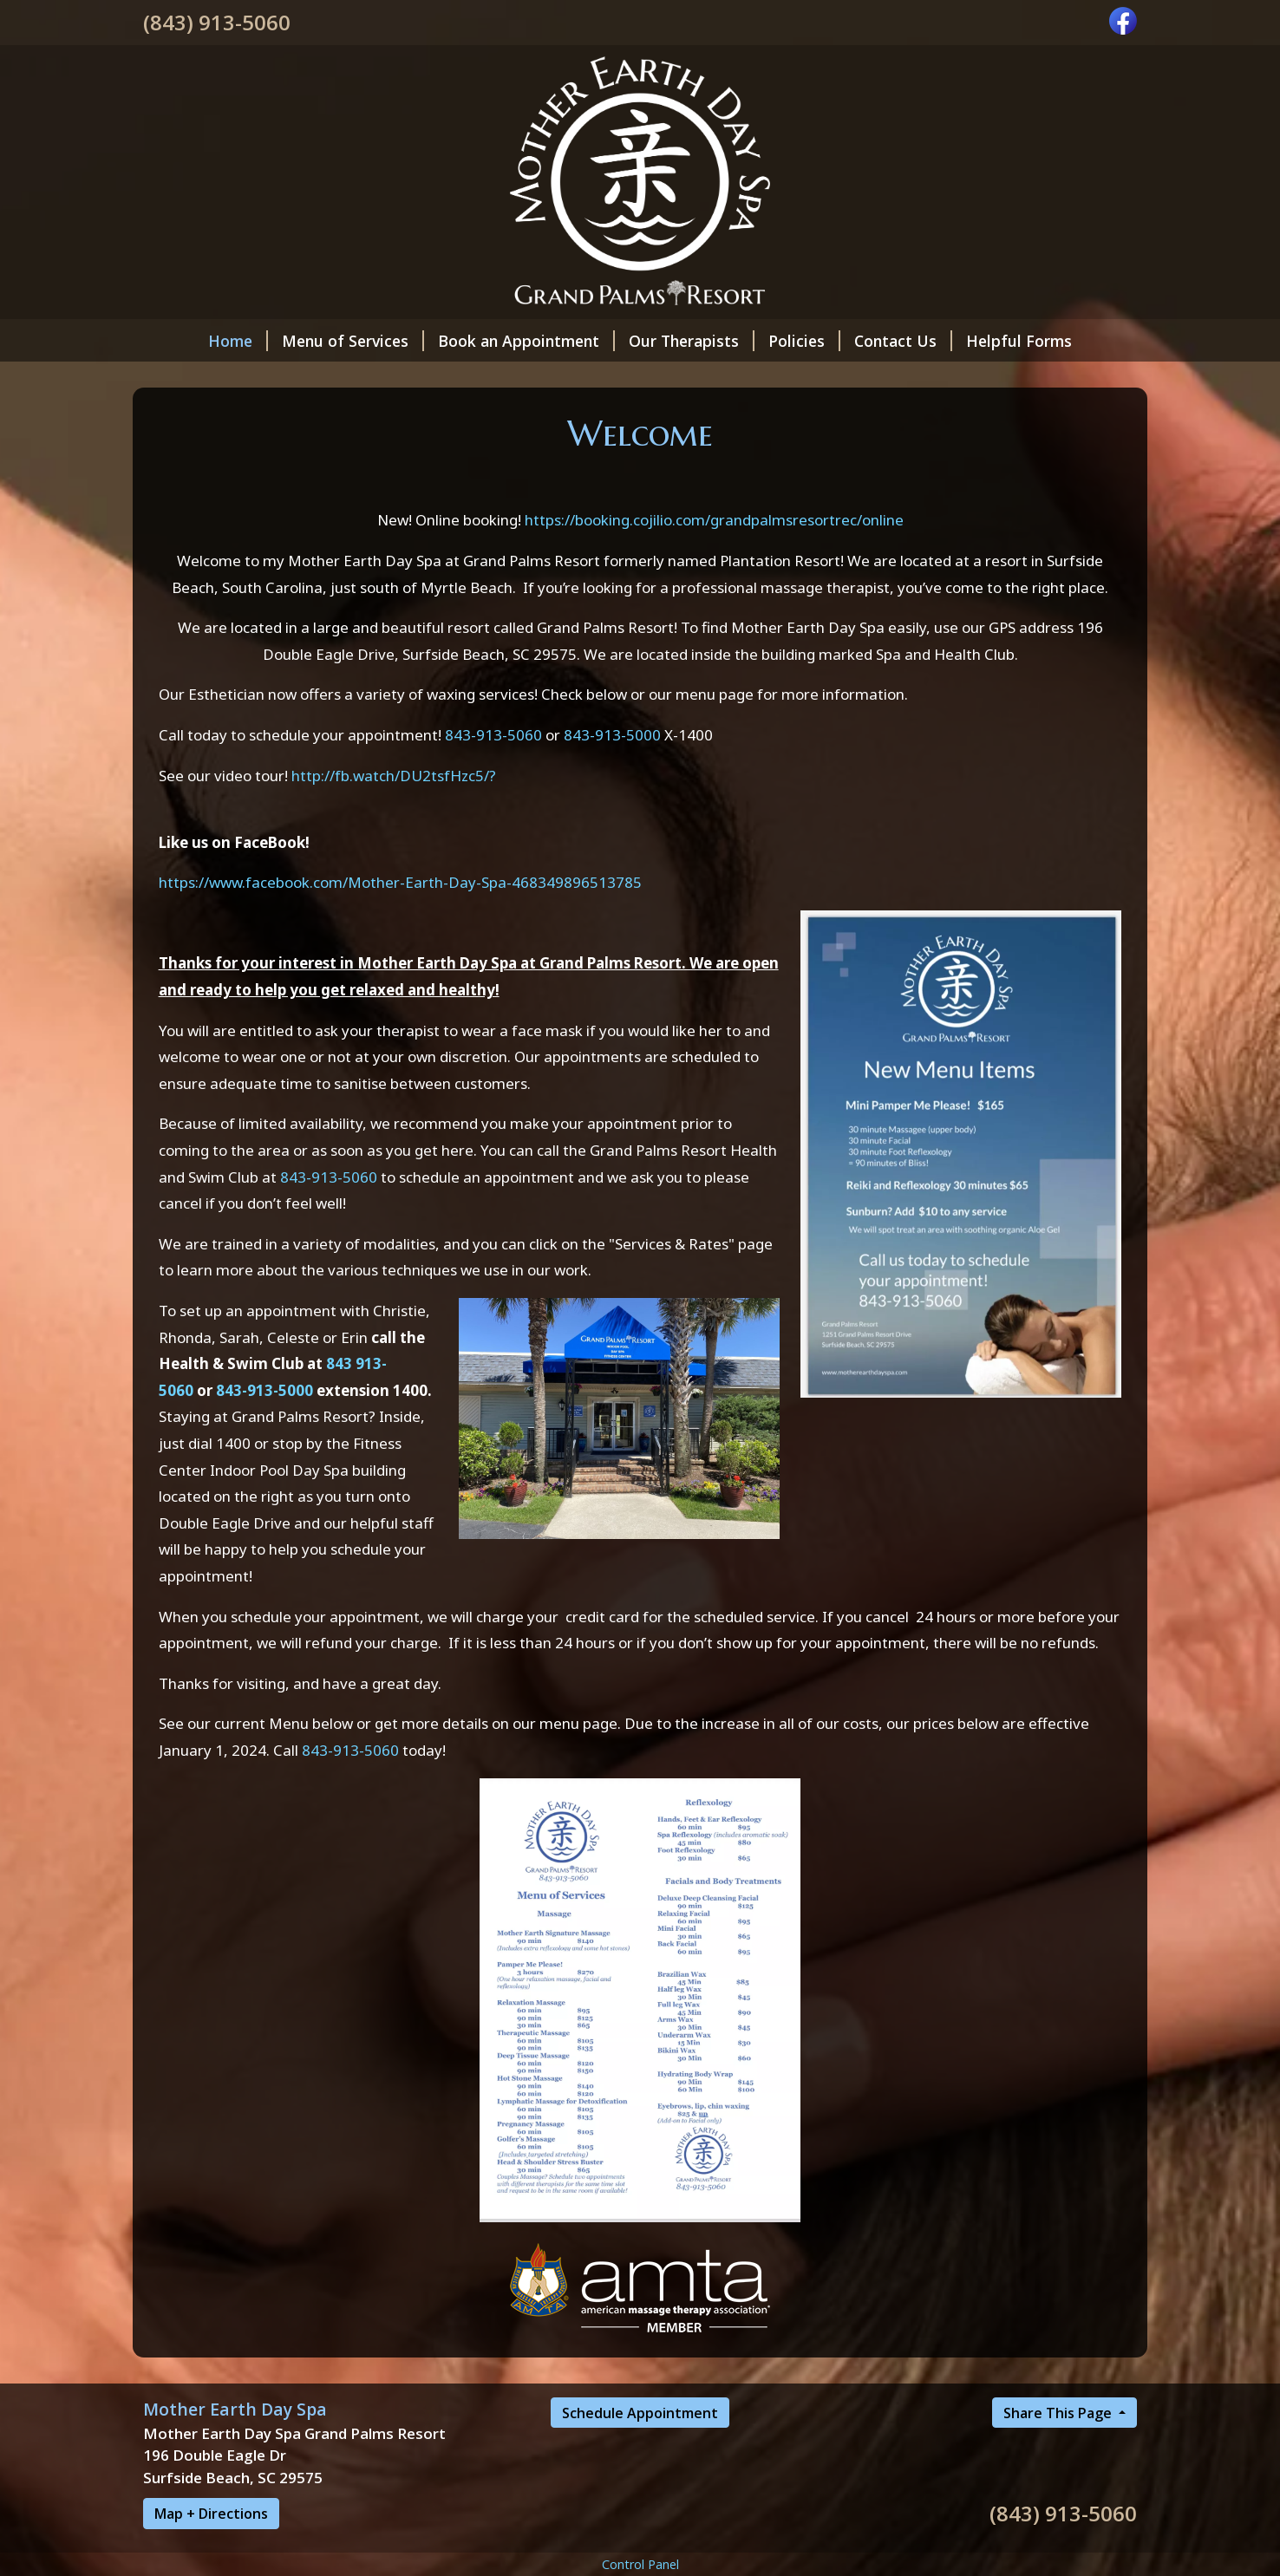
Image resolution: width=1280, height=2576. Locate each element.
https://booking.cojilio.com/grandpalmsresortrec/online (714, 520)
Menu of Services (353, 340)
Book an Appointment (526, 340)
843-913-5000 (612, 735)
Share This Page (1059, 2413)
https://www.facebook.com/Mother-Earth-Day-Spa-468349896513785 (400, 882)
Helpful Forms (1019, 340)
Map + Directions (211, 2513)
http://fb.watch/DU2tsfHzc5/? (393, 776)
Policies (804, 340)
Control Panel (640, 2564)
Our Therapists (691, 340)
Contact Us (903, 340)
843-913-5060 (493, 735)
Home (238, 340)
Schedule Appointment (640, 2413)
